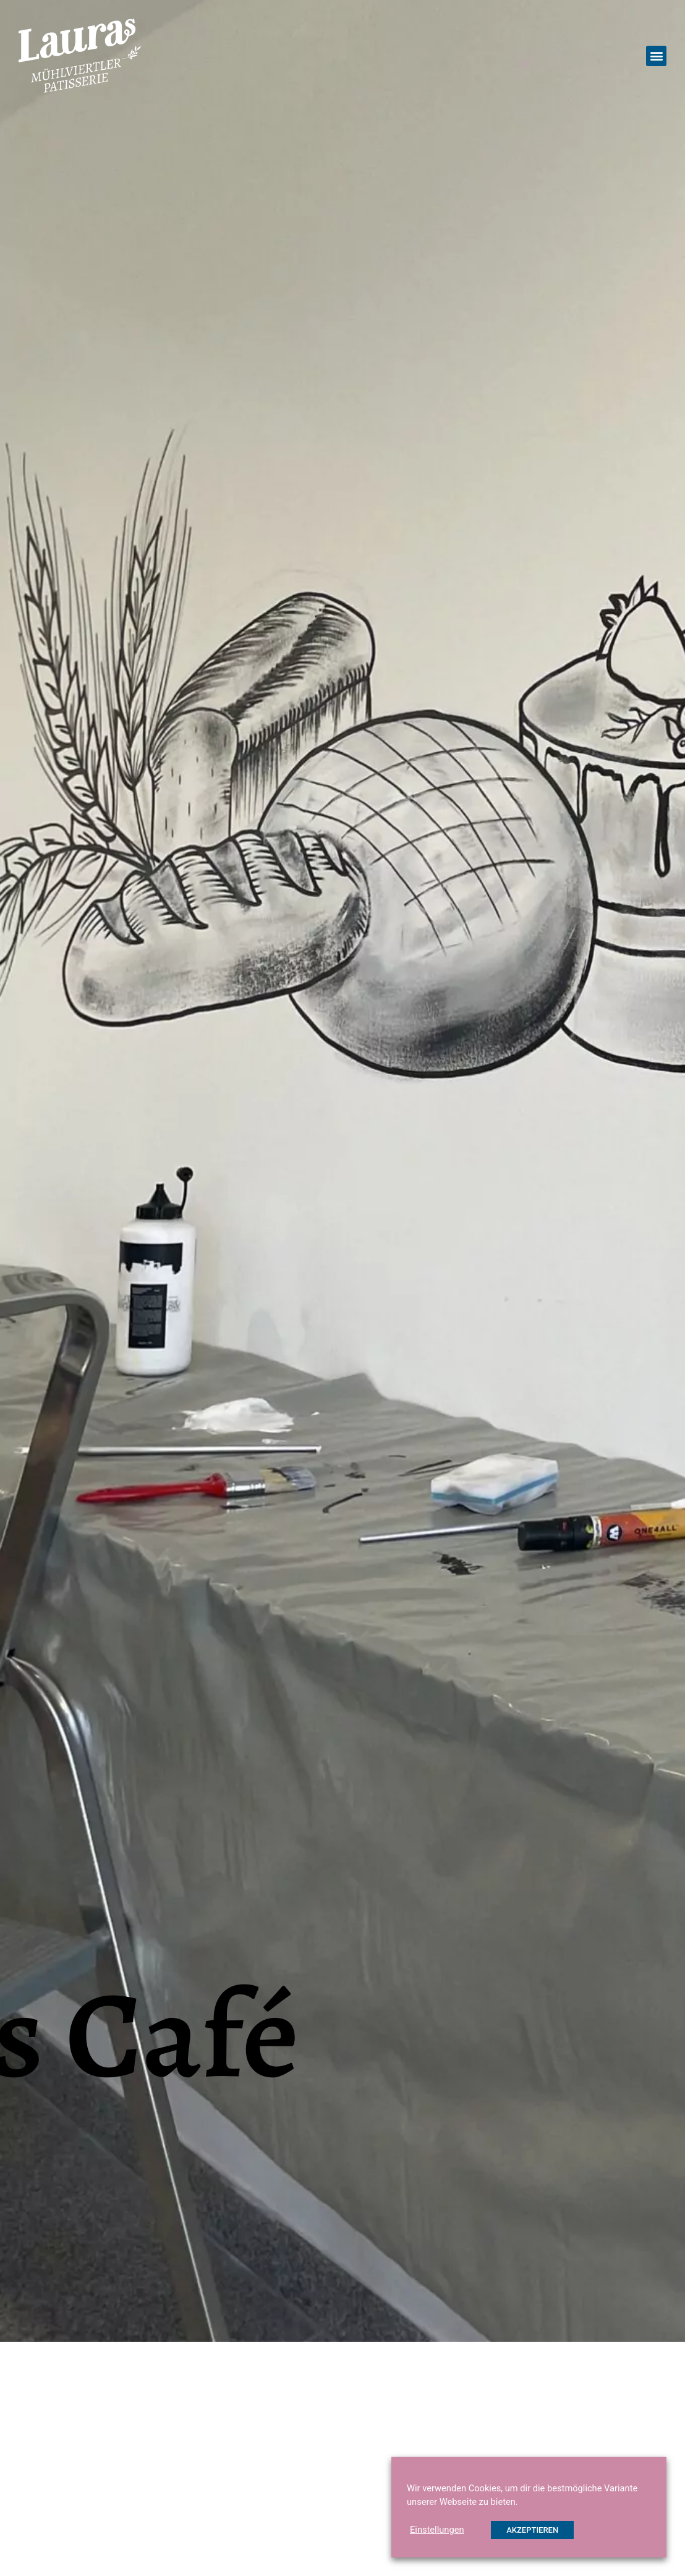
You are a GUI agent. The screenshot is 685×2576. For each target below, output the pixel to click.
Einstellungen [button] (437, 2529)
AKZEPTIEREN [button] (532, 2530)
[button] (656, 56)
